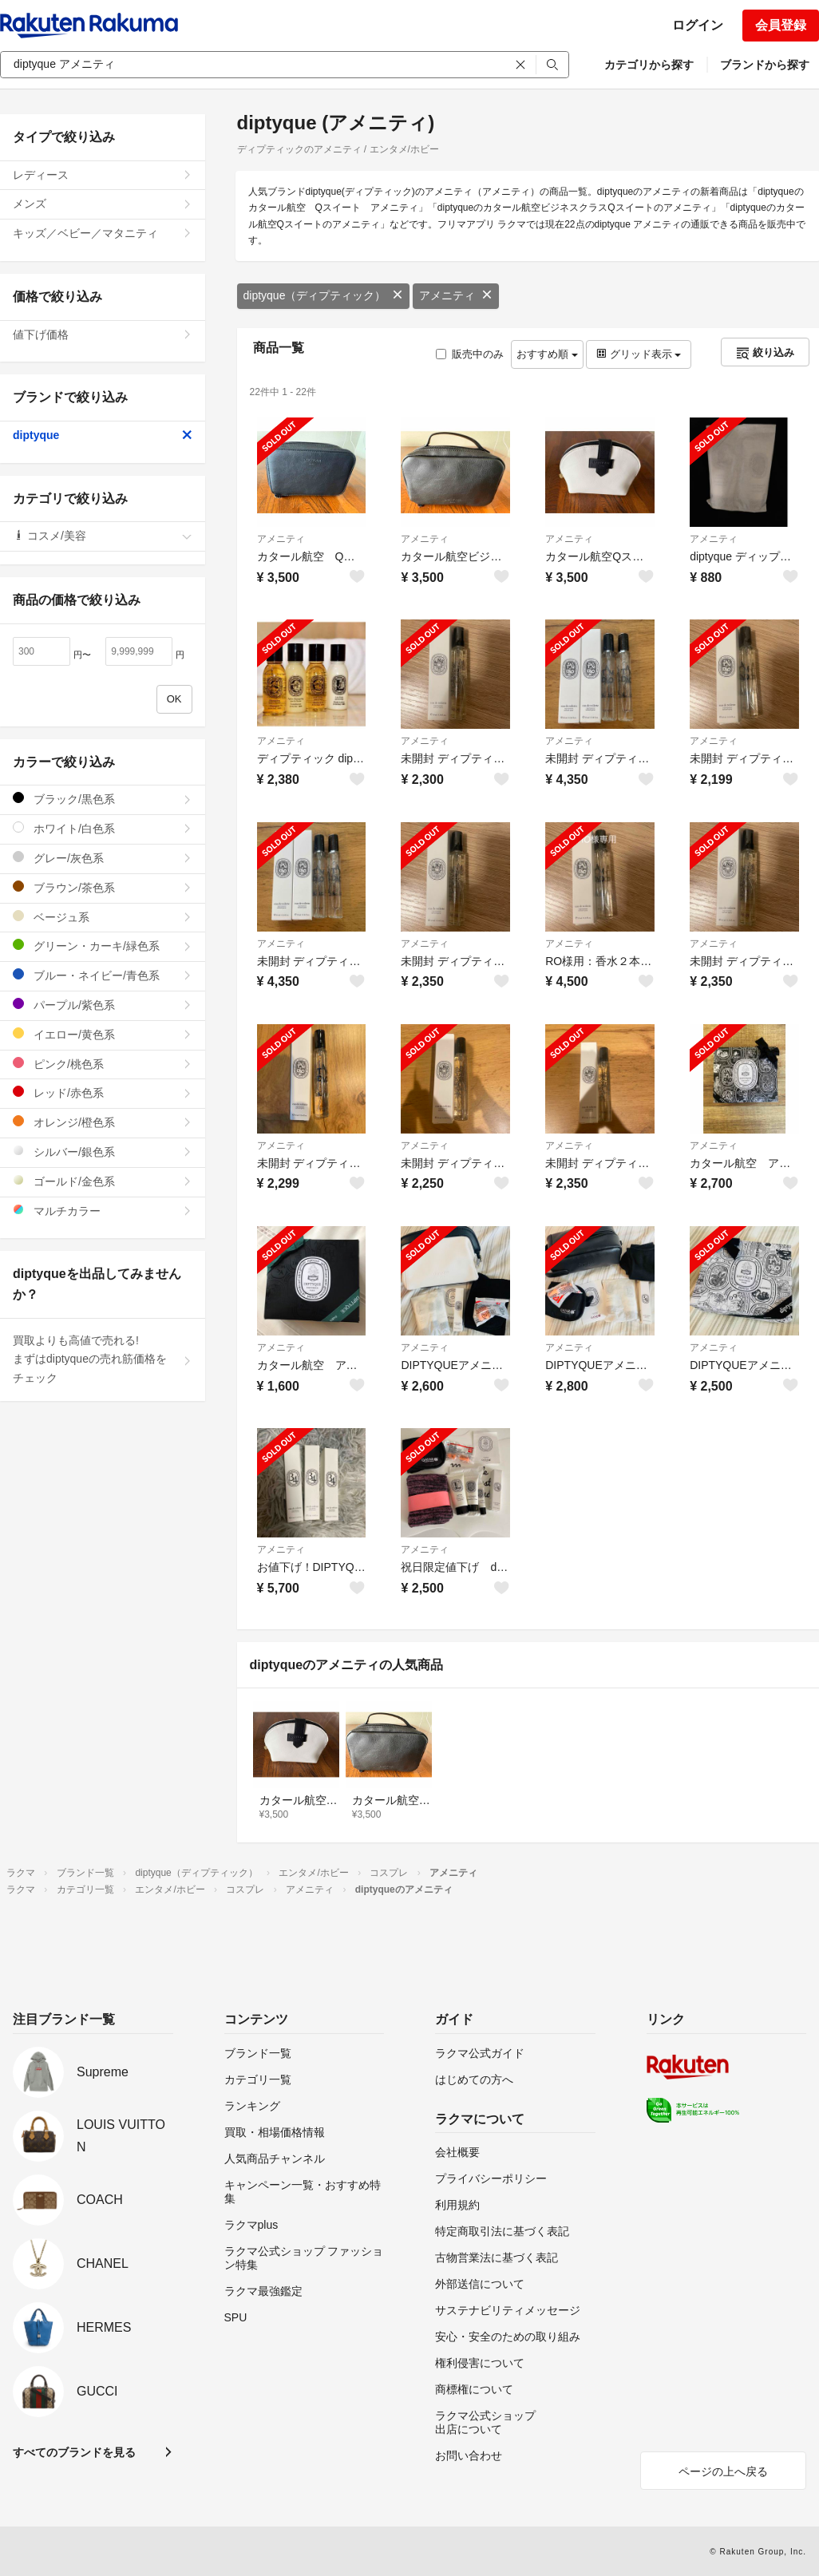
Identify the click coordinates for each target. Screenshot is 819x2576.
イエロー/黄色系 (102, 1034)
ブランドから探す (764, 64)
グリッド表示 (638, 354)
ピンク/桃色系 (102, 1063)
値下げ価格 (102, 334)
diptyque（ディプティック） (323, 295)
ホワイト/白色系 (102, 828)
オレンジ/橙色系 (102, 1122)
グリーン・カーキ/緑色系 (102, 945)
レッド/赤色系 (102, 1092)
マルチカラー (102, 1210)
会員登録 (780, 25)
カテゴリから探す (649, 64)
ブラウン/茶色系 (102, 887)
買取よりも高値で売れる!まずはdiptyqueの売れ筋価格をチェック (102, 1359)
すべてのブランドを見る (74, 2452)
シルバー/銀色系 (102, 1151)
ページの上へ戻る (723, 2471)
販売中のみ (470, 354)
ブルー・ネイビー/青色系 (102, 975)
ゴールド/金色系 (102, 1181)
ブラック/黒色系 (102, 798)
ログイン (697, 25)
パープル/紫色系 (102, 1004)
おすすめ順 (547, 354)
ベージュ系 (102, 917)
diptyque (102, 435)
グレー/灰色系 (102, 858)
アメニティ (456, 295)
